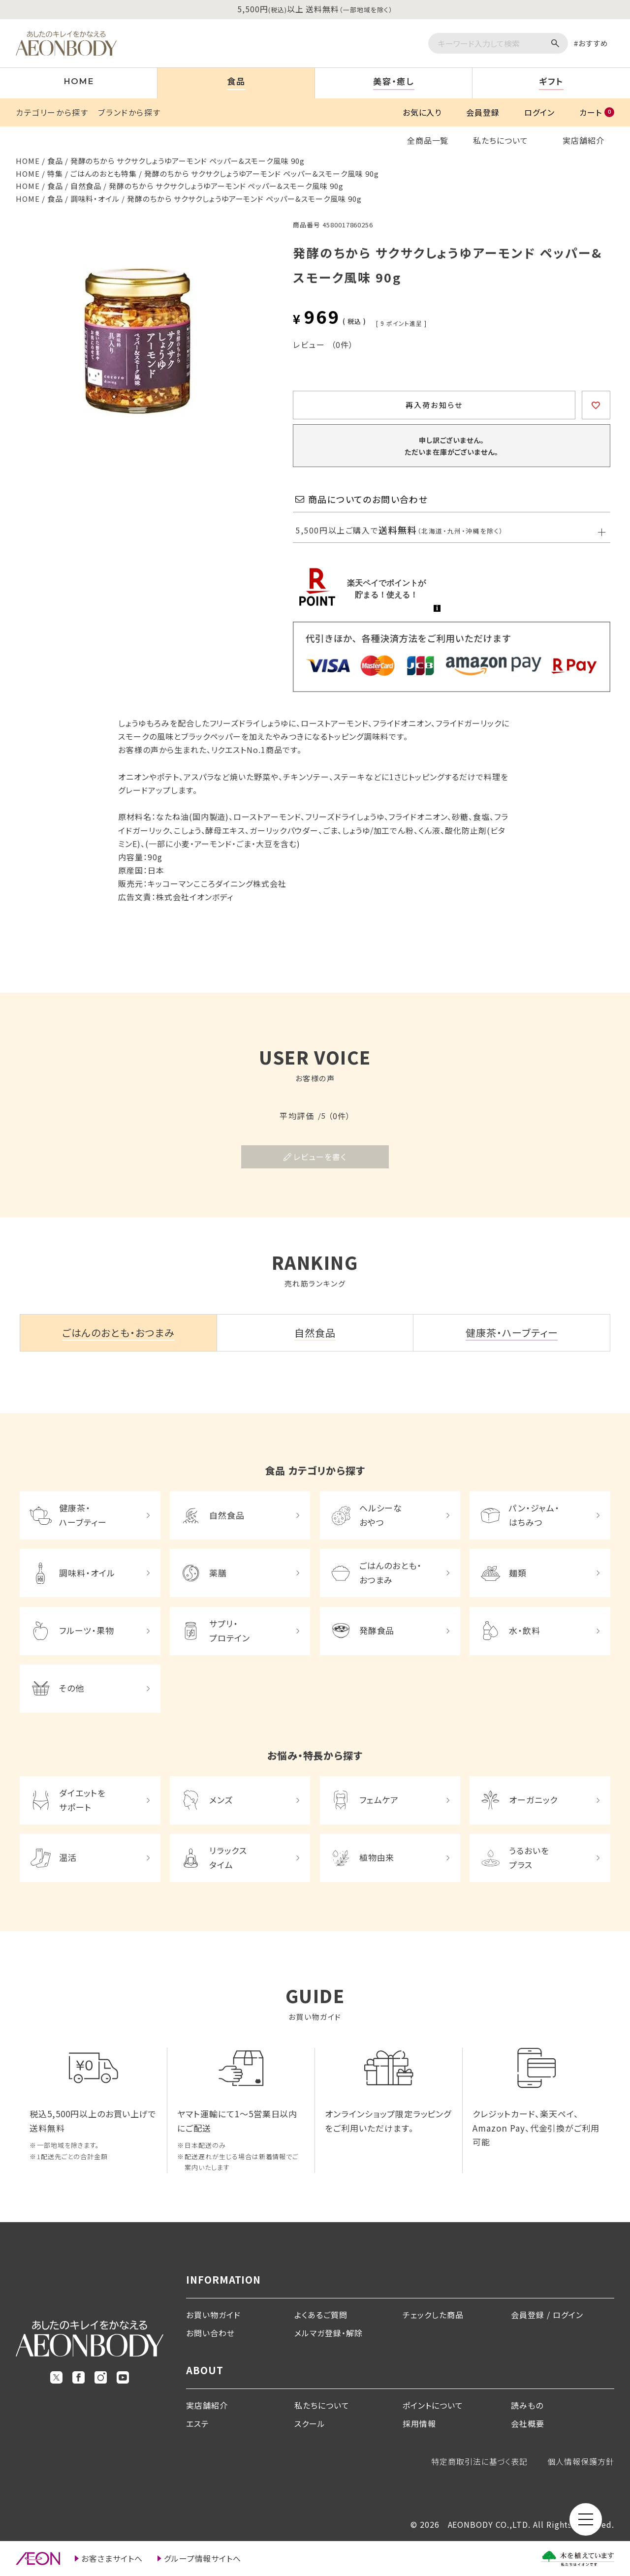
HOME (28, 161)
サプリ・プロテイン (229, 1630)
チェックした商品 (433, 2315)
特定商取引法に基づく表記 (479, 2461)
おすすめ (593, 43)
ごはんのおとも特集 (103, 173)
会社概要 (527, 2423)
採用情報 (419, 2423)
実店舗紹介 (583, 140)
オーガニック (533, 1799)
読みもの (527, 2405)
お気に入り (422, 112)
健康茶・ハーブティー (83, 1515)
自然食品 (86, 186)
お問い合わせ (210, 2333)
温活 (68, 1857)
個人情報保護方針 (580, 2461)
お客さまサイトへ (112, 2558)
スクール (309, 2423)
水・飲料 (524, 1630)
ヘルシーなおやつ (381, 1515)
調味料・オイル (95, 198)
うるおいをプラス (529, 1857)
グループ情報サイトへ (203, 2558)
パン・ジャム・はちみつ (534, 1515)
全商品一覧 (428, 140)
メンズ (221, 1799)
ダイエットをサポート (82, 1800)
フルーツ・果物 (86, 1630)
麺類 (518, 1573)
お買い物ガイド (213, 2315)
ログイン (539, 112)
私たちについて (500, 140)
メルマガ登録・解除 (328, 2333)
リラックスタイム (228, 1857)
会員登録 (483, 112)
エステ (197, 2423)
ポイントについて (433, 2405)
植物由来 (377, 1857)
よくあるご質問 (320, 2315)
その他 (71, 1688)
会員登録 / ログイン (547, 2315)
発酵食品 (377, 1630)
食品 (55, 161)
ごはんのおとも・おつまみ (390, 1572)
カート (596, 112)
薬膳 (218, 1573)
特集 (55, 173)
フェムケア (379, 1799)
